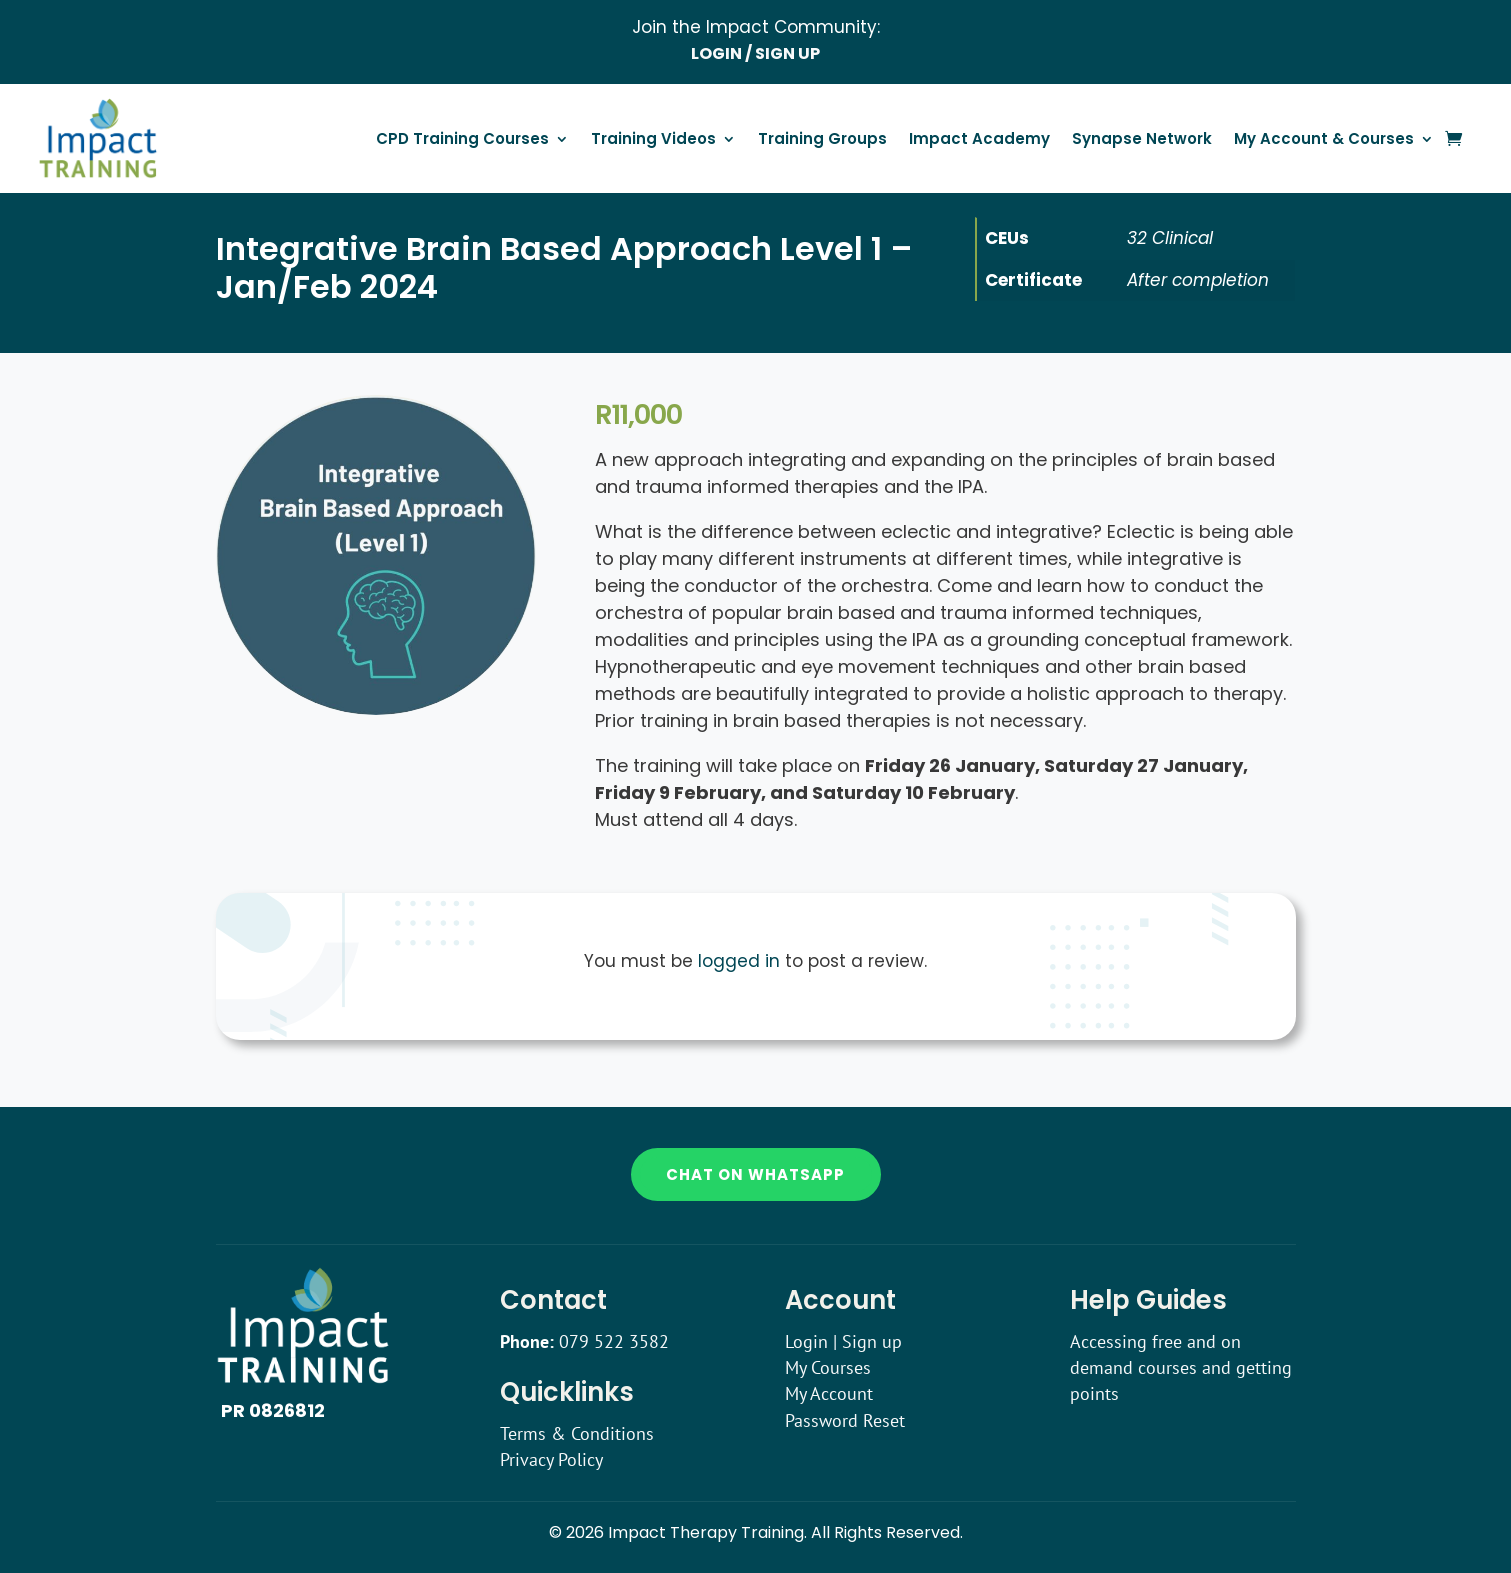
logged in (739, 961)
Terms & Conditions (577, 1433)
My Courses (828, 1367)
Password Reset (845, 1420)
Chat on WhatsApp (755, 1174)
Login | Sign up (843, 1341)
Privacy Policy (551, 1459)
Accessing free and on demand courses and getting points (1181, 1368)
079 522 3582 (614, 1341)
